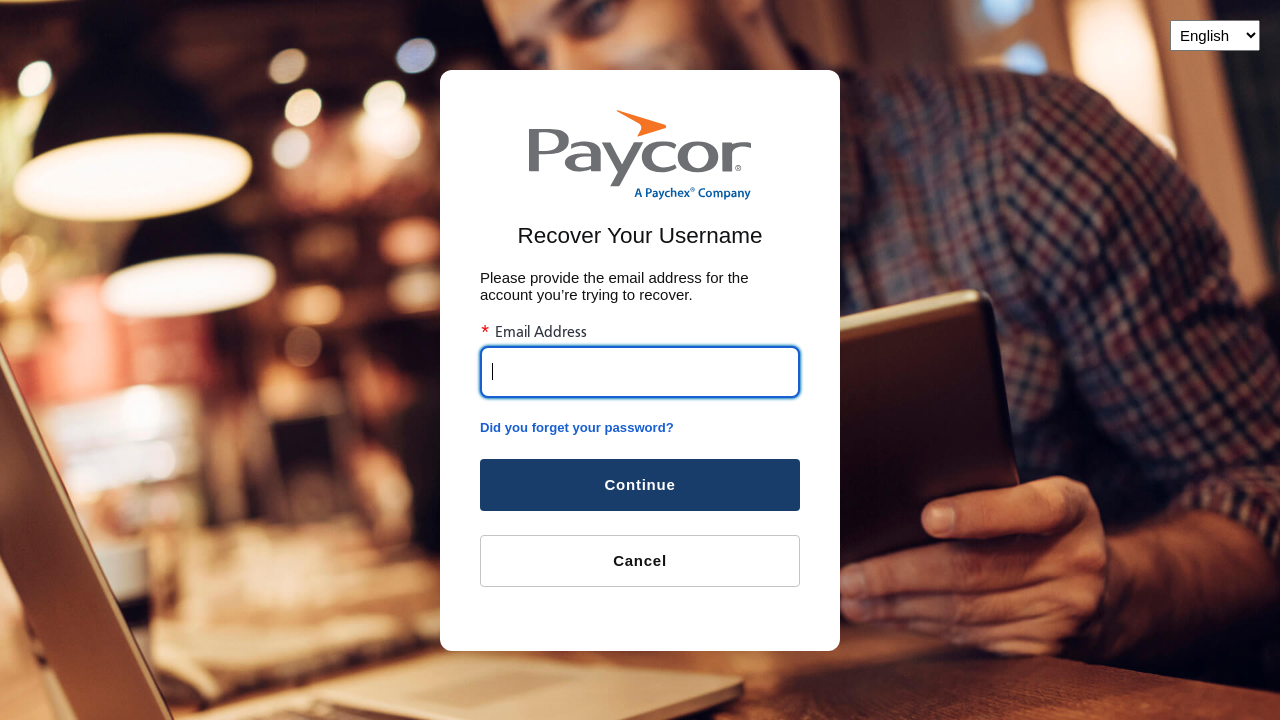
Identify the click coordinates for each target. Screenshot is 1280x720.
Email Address (533, 332)
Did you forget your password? (577, 427)
